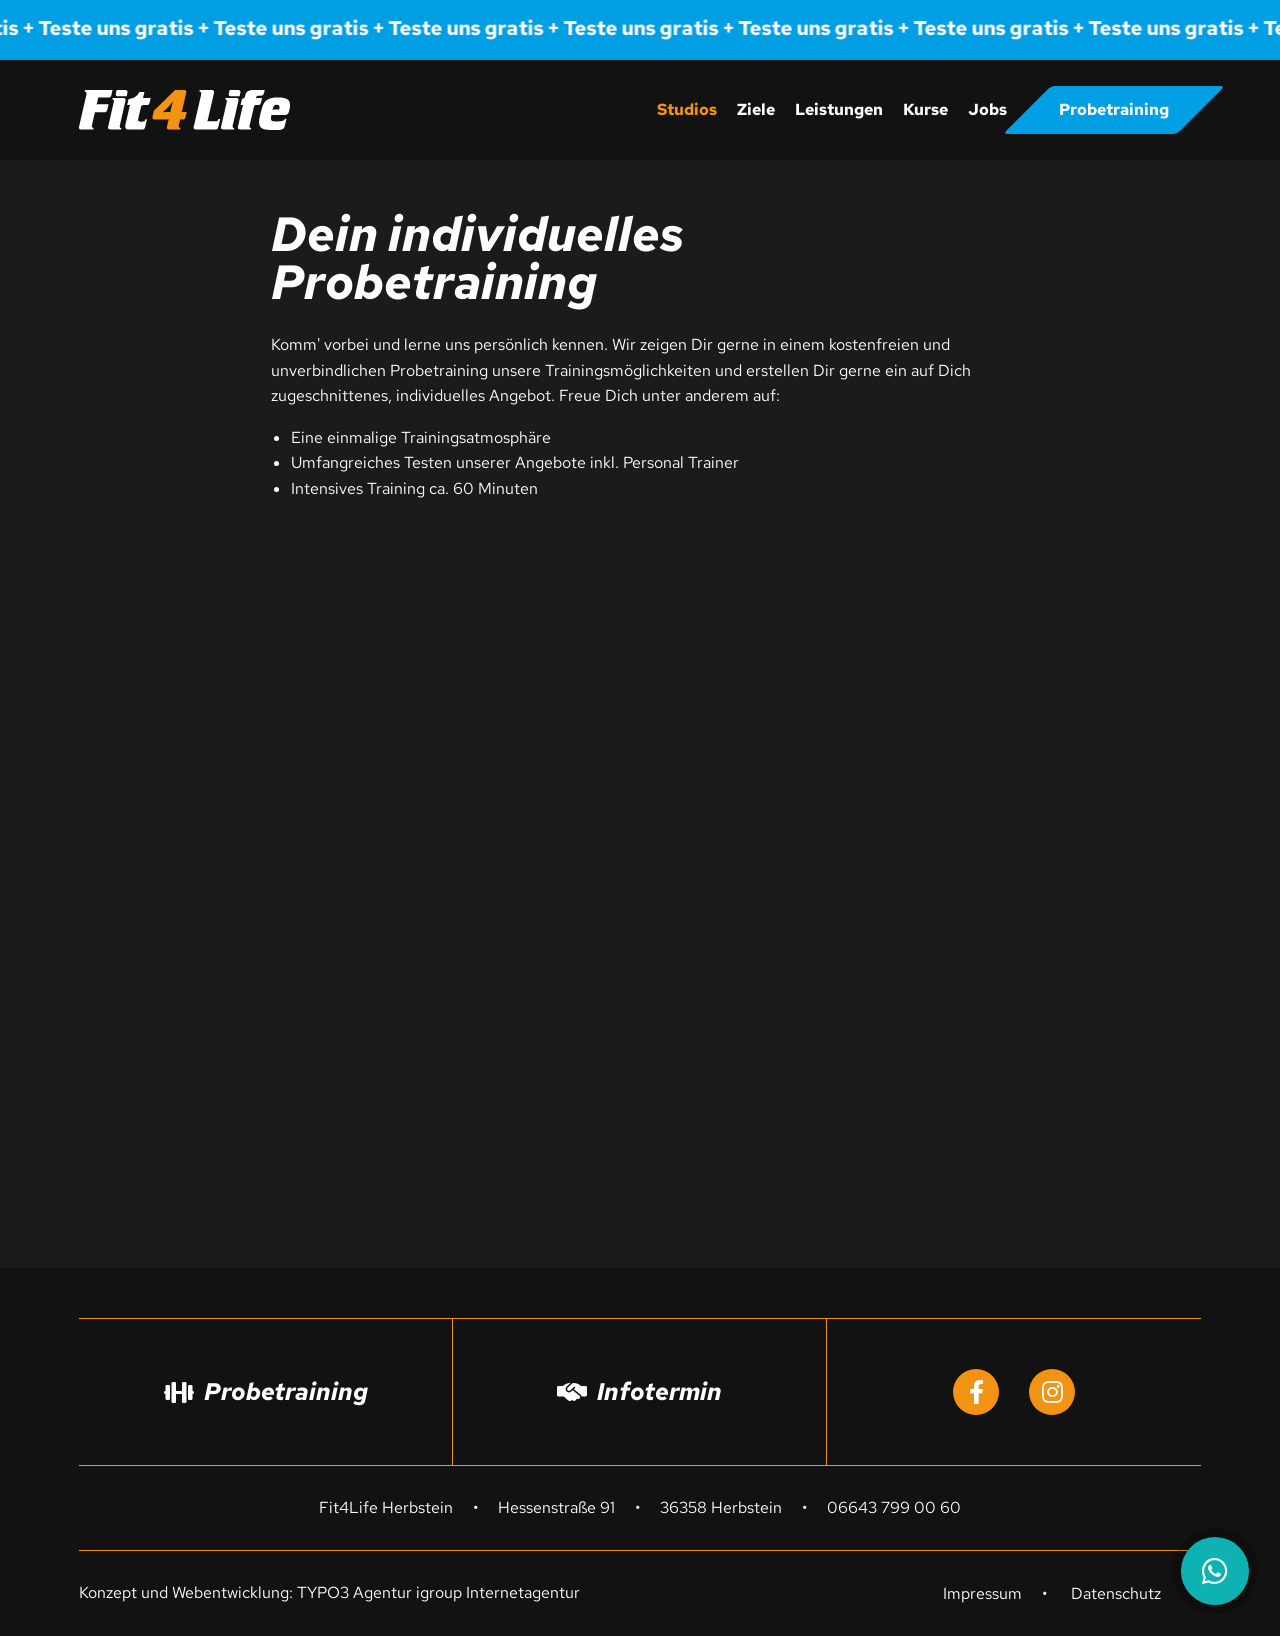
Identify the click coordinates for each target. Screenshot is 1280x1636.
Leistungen (839, 109)
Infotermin (639, 1391)
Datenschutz (1116, 1593)
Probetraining (1114, 109)
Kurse (925, 109)
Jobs (987, 109)
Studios (687, 109)
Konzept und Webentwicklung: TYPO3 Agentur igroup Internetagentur (329, 1592)
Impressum (982, 1593)
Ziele (756, 109)
